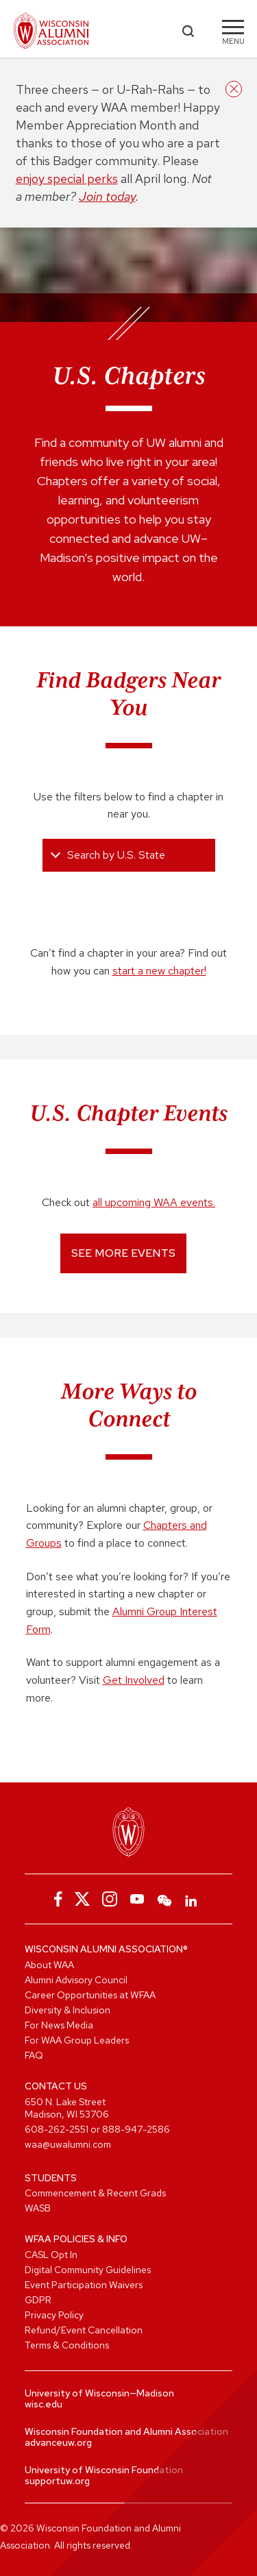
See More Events (123, 1253)
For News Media (59, 2025)
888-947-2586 (136, 2129)
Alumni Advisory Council (76, 1980)
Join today (107, 196)
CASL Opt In (51, 2254)
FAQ (34, 2055)
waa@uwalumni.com (68, 2144)
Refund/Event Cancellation (84, 2330)
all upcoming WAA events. (154, 1202)
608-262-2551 (56, 2129)
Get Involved (133, 1680)
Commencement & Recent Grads (95, 2193)
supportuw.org (57, 2481)
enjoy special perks (67, 178)
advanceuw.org (58, 2442)
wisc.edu (43, 2404)
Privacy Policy (54, 2315)
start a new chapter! (159, 971)
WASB (38, 2208)
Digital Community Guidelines (88, 2270)
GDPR (38, 2300)
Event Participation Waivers (84, 2285)
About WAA (49, 1965)
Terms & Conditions (67, 2345)
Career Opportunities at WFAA (90, 1995)
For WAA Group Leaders (77, 2040)
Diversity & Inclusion (67, 2010)
